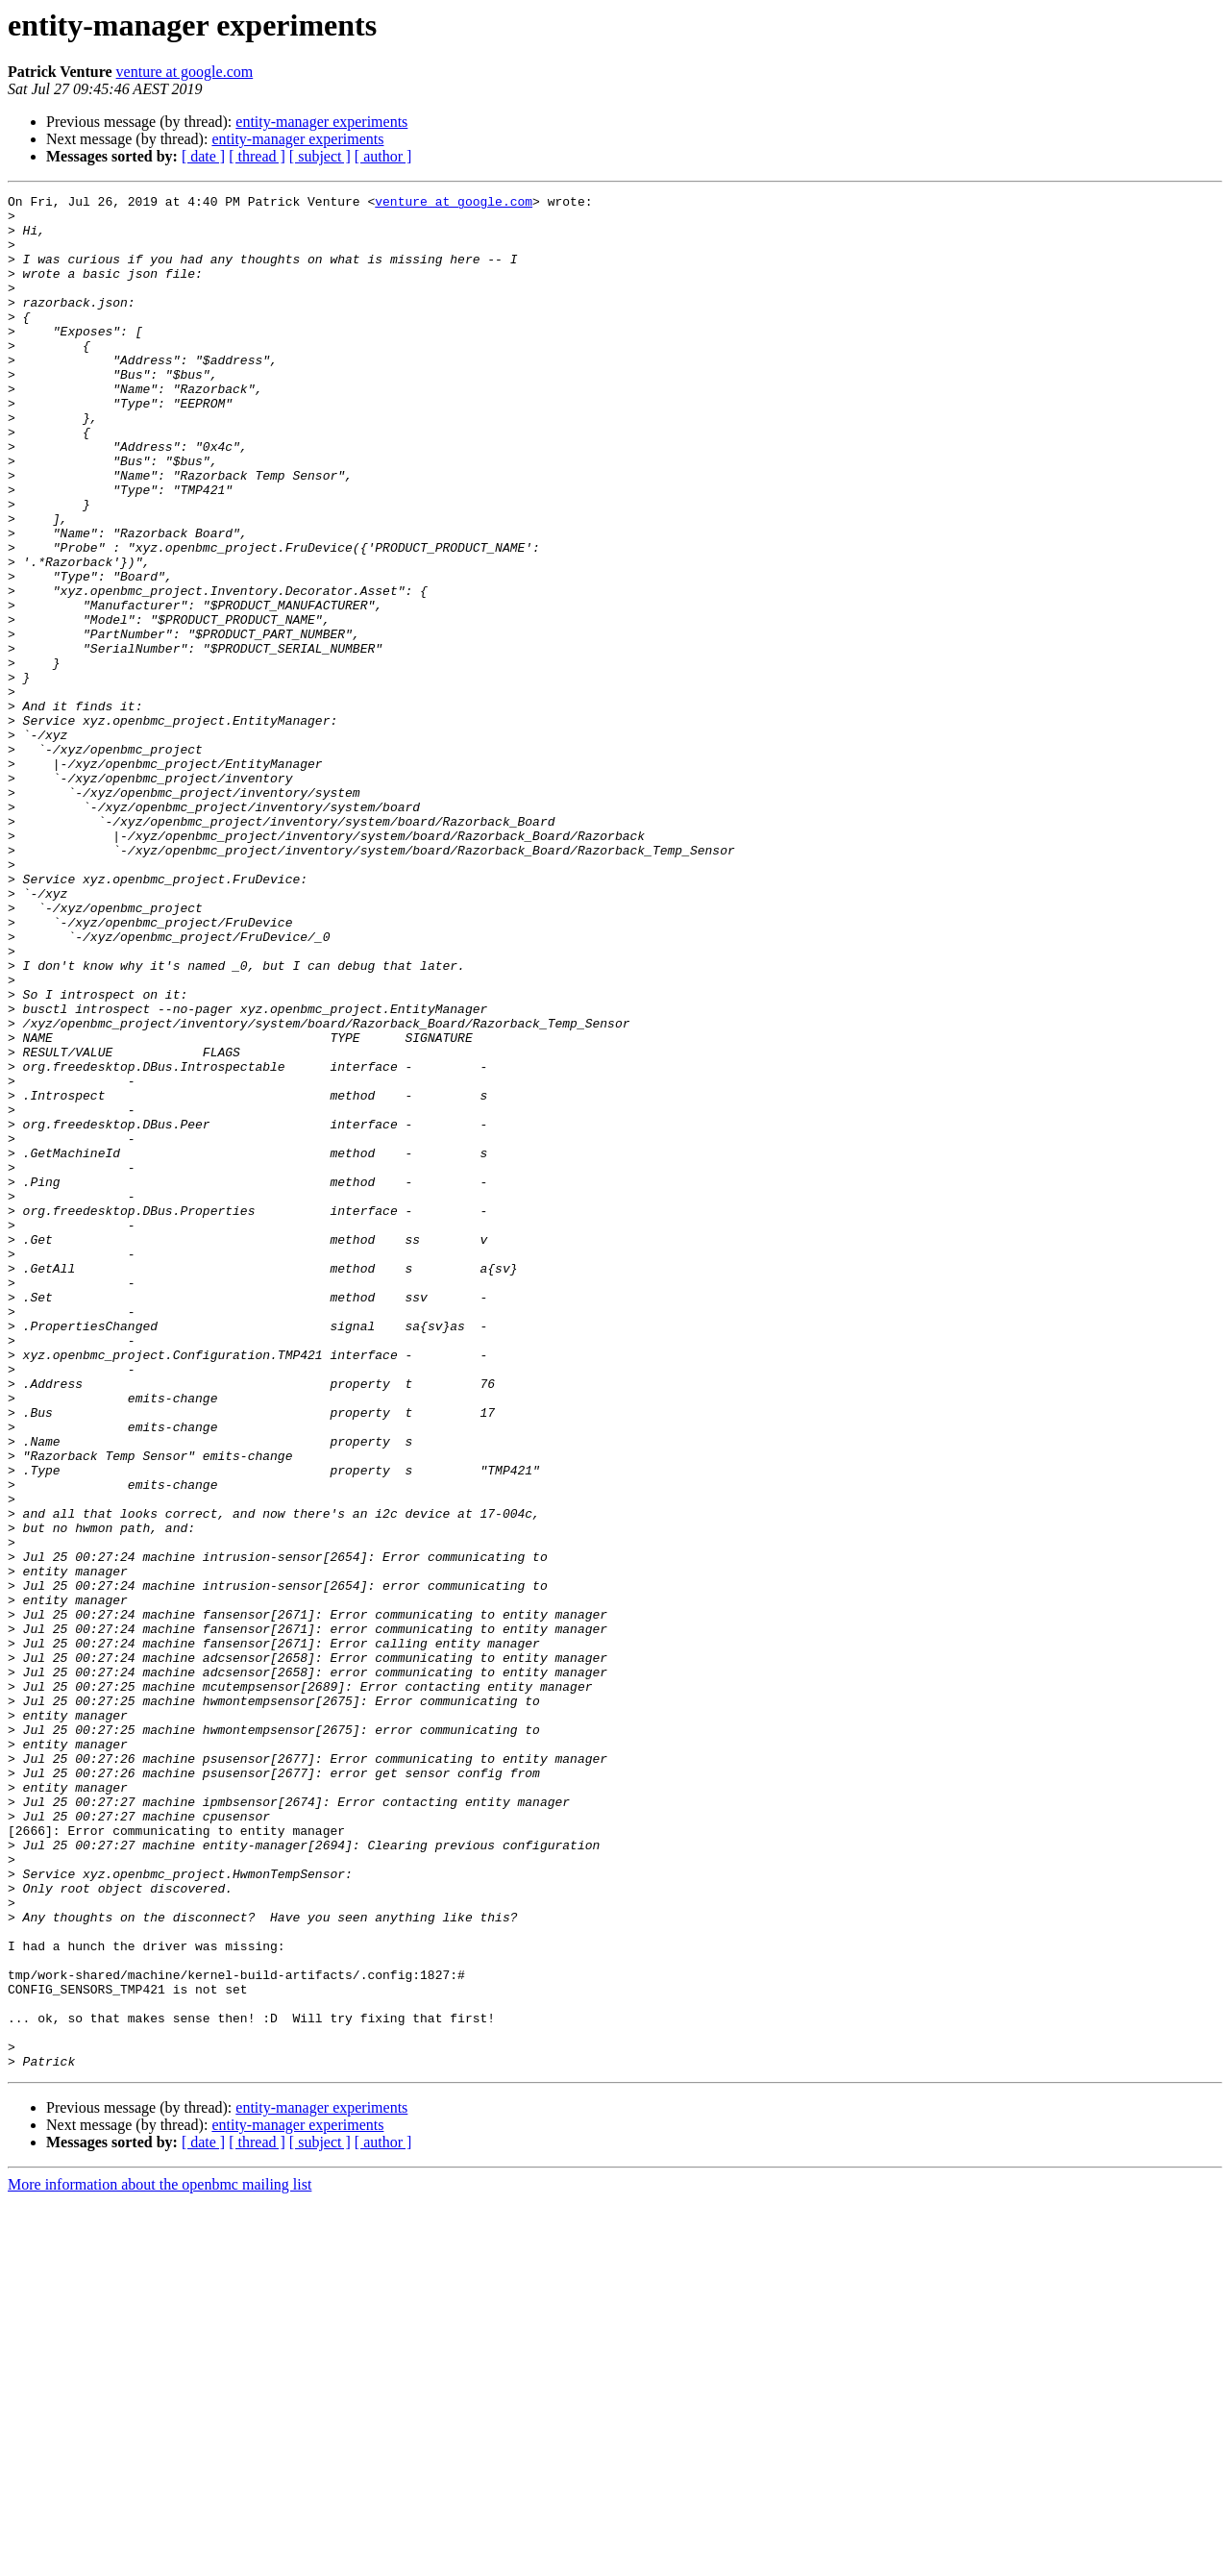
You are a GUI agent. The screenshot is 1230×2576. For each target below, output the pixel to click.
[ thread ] (257, 156)
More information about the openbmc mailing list (159, 2559)
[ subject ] (320, 156)
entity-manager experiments (321, 121)
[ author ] (383, 156)
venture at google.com (185, 71)
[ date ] (203, 156)
